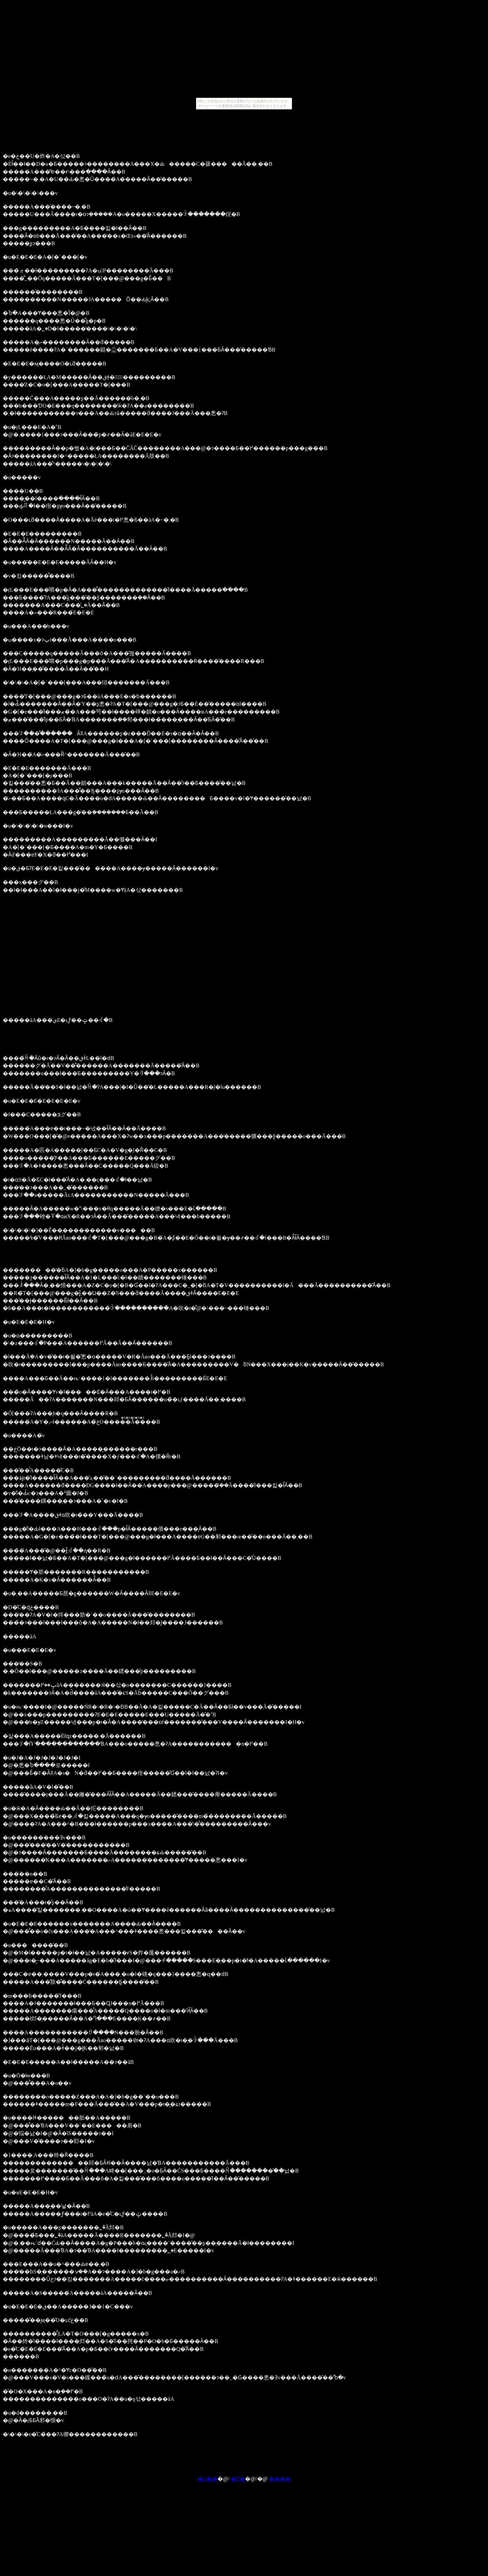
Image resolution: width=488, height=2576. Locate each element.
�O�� (207, 2479)
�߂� (238, 2479)
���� (280, 2479)
